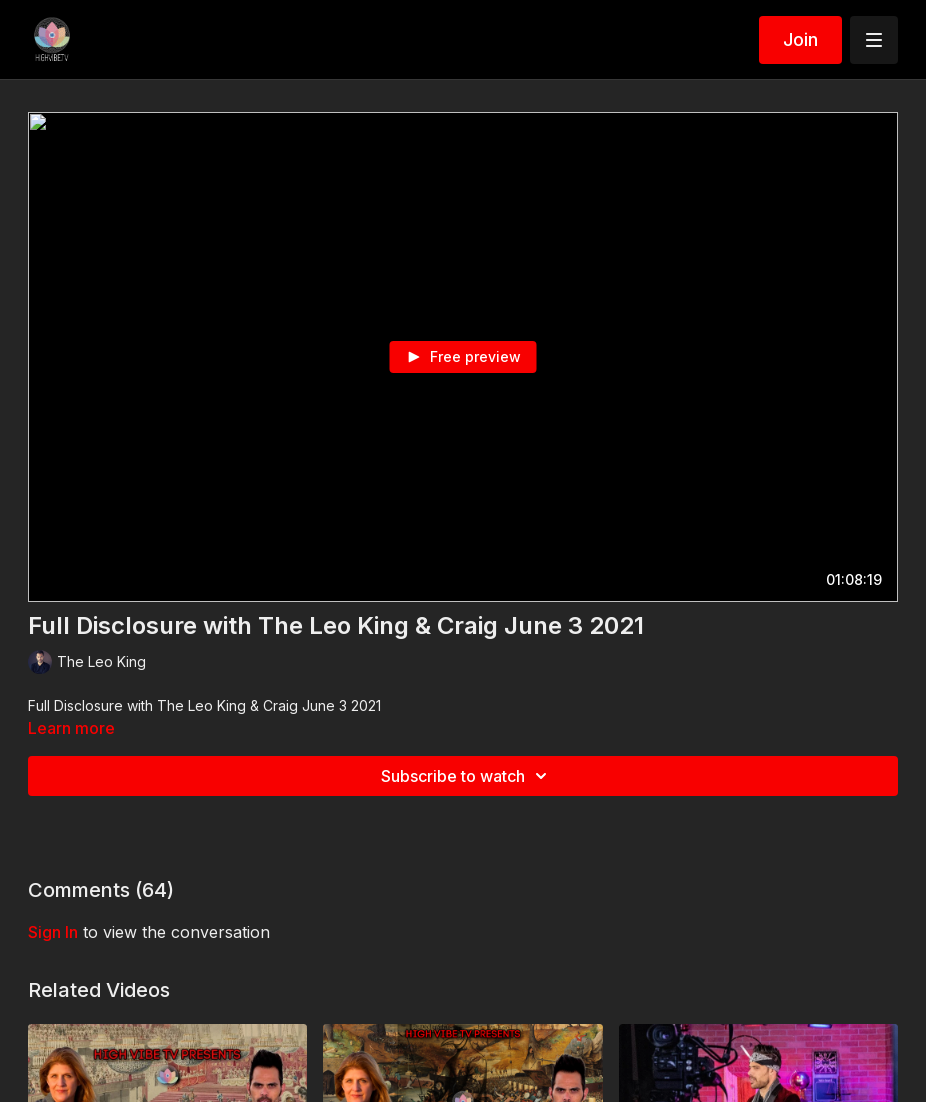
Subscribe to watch (467, 776)
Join (800, 39)
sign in (53, 932)
